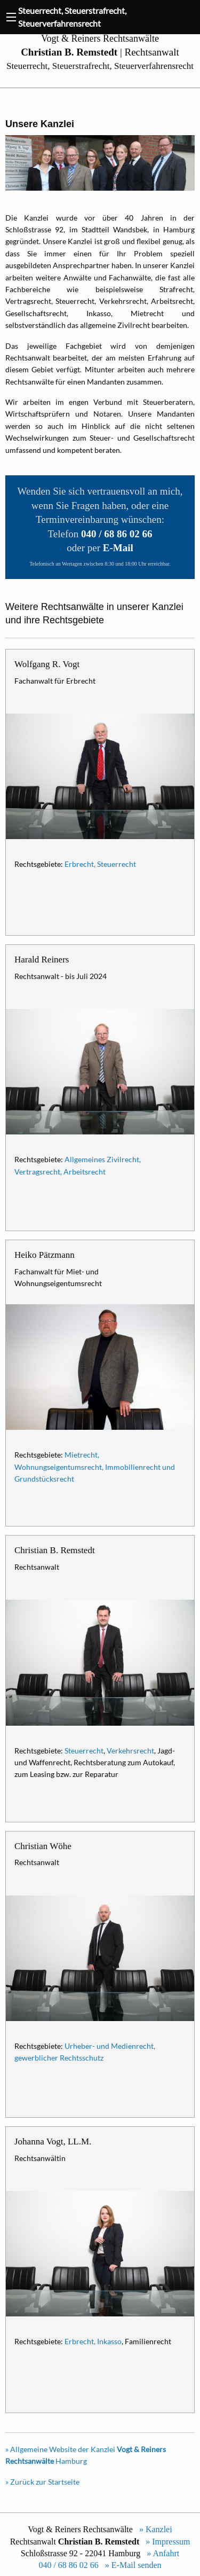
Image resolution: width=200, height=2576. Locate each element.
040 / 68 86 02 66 (68, 2565)
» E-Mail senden (131, 2565)
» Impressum (165, 2541)
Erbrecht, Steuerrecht (100, 863)
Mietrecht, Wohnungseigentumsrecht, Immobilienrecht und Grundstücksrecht (94, 1466)
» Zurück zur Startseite (42, 2481)
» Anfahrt (160, 2553)
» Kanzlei (153, 2529)
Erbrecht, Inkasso (93, 2341)
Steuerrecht (84, 1750)
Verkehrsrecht (130, 1750)
